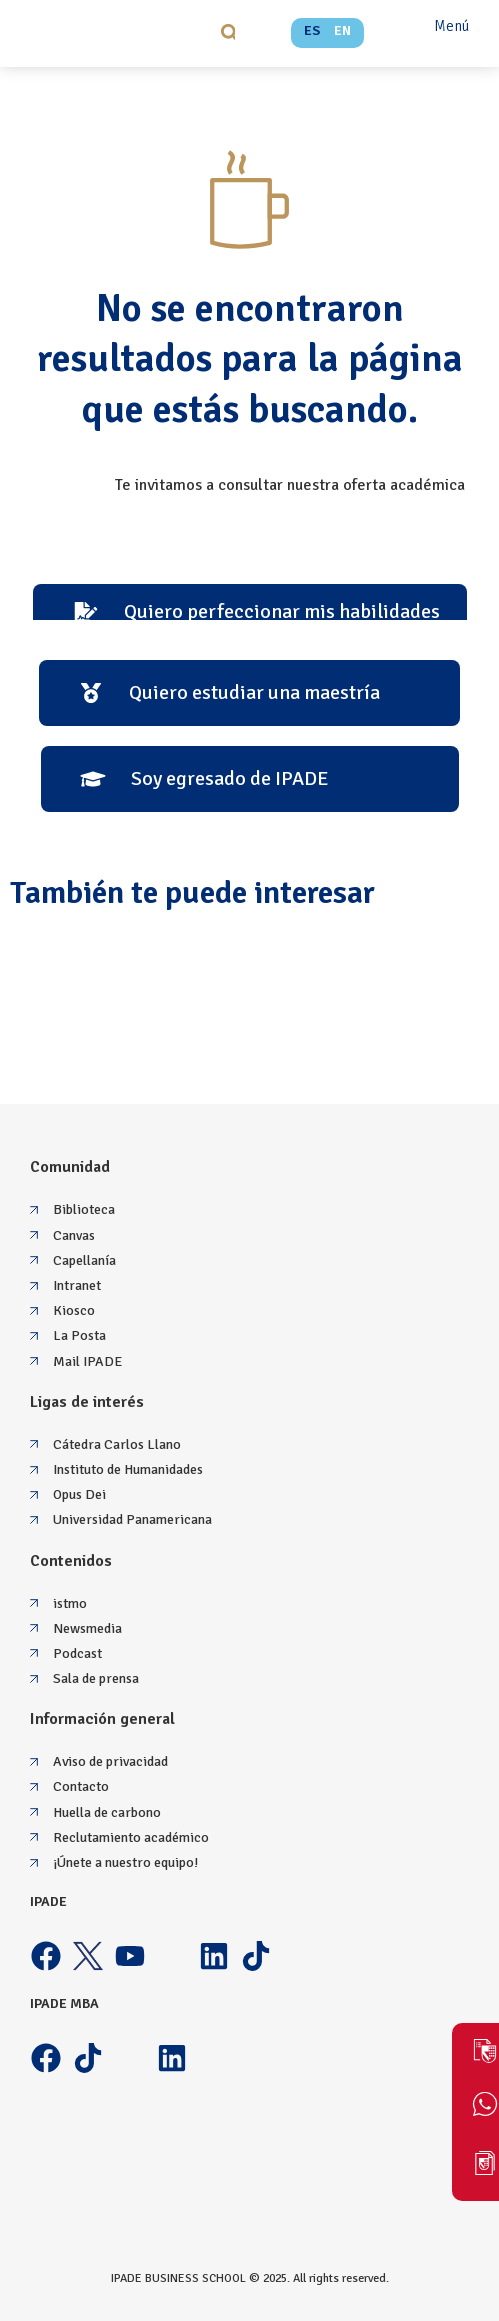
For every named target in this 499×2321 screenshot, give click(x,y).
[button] (230, 32)
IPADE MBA (64, 2003)
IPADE (48, 1901)
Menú (451, 26)
